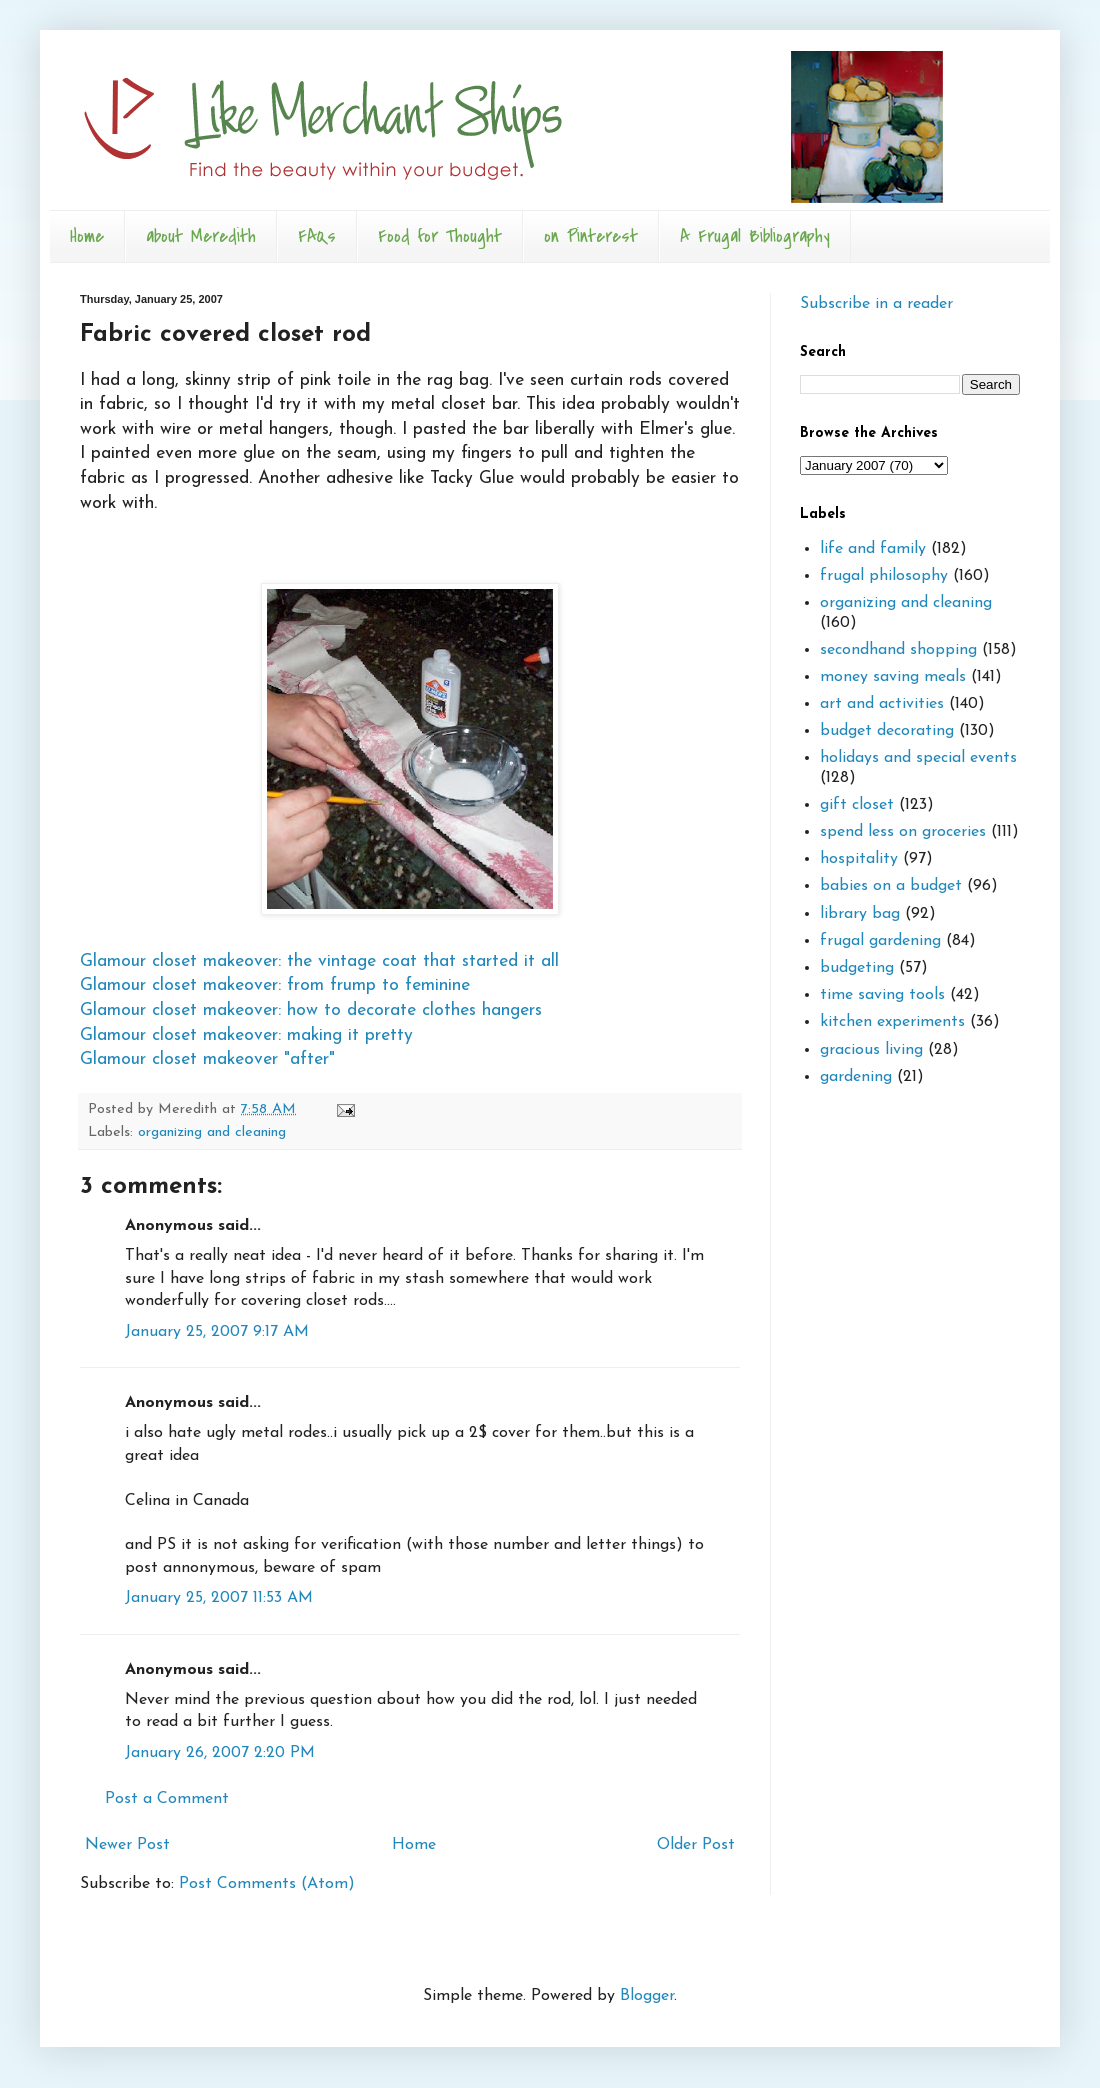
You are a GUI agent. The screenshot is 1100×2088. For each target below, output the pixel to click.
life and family (873, 549)
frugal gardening (880, 941)
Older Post (696, 1845)
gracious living (871, 1050)
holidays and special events (918, 758)
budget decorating (887, 731)
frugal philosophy (884, 576)
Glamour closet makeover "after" (207, 1059)
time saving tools (882, 995)
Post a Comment (167, 1799)
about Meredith (201, 236)
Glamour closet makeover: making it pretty (246, 1035)
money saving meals (893, 677)
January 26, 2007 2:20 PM (220, 1753)
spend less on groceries (903, 832)
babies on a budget (891, 886)
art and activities (882, 704)
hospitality (859, 859)
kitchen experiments (892, 1022)
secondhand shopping (898, 650)
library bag (860, 914)
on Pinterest (591, 236)
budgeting (857, 968)
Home (87, 236)
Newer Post (127, 1845)
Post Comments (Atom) (267, 1884)
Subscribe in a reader (876, 304)
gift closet (857, 805)
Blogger (647, 1996)
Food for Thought (440, 236)
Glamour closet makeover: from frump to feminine (275, 985)
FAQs (317, 236)
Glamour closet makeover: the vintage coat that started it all (319, 961)
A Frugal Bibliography (755, 236)
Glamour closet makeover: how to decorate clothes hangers (311, 1010)
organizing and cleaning (212, 1132)
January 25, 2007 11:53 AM (219, 1598)
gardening (856, 1077)
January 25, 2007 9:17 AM (217, 1332)
